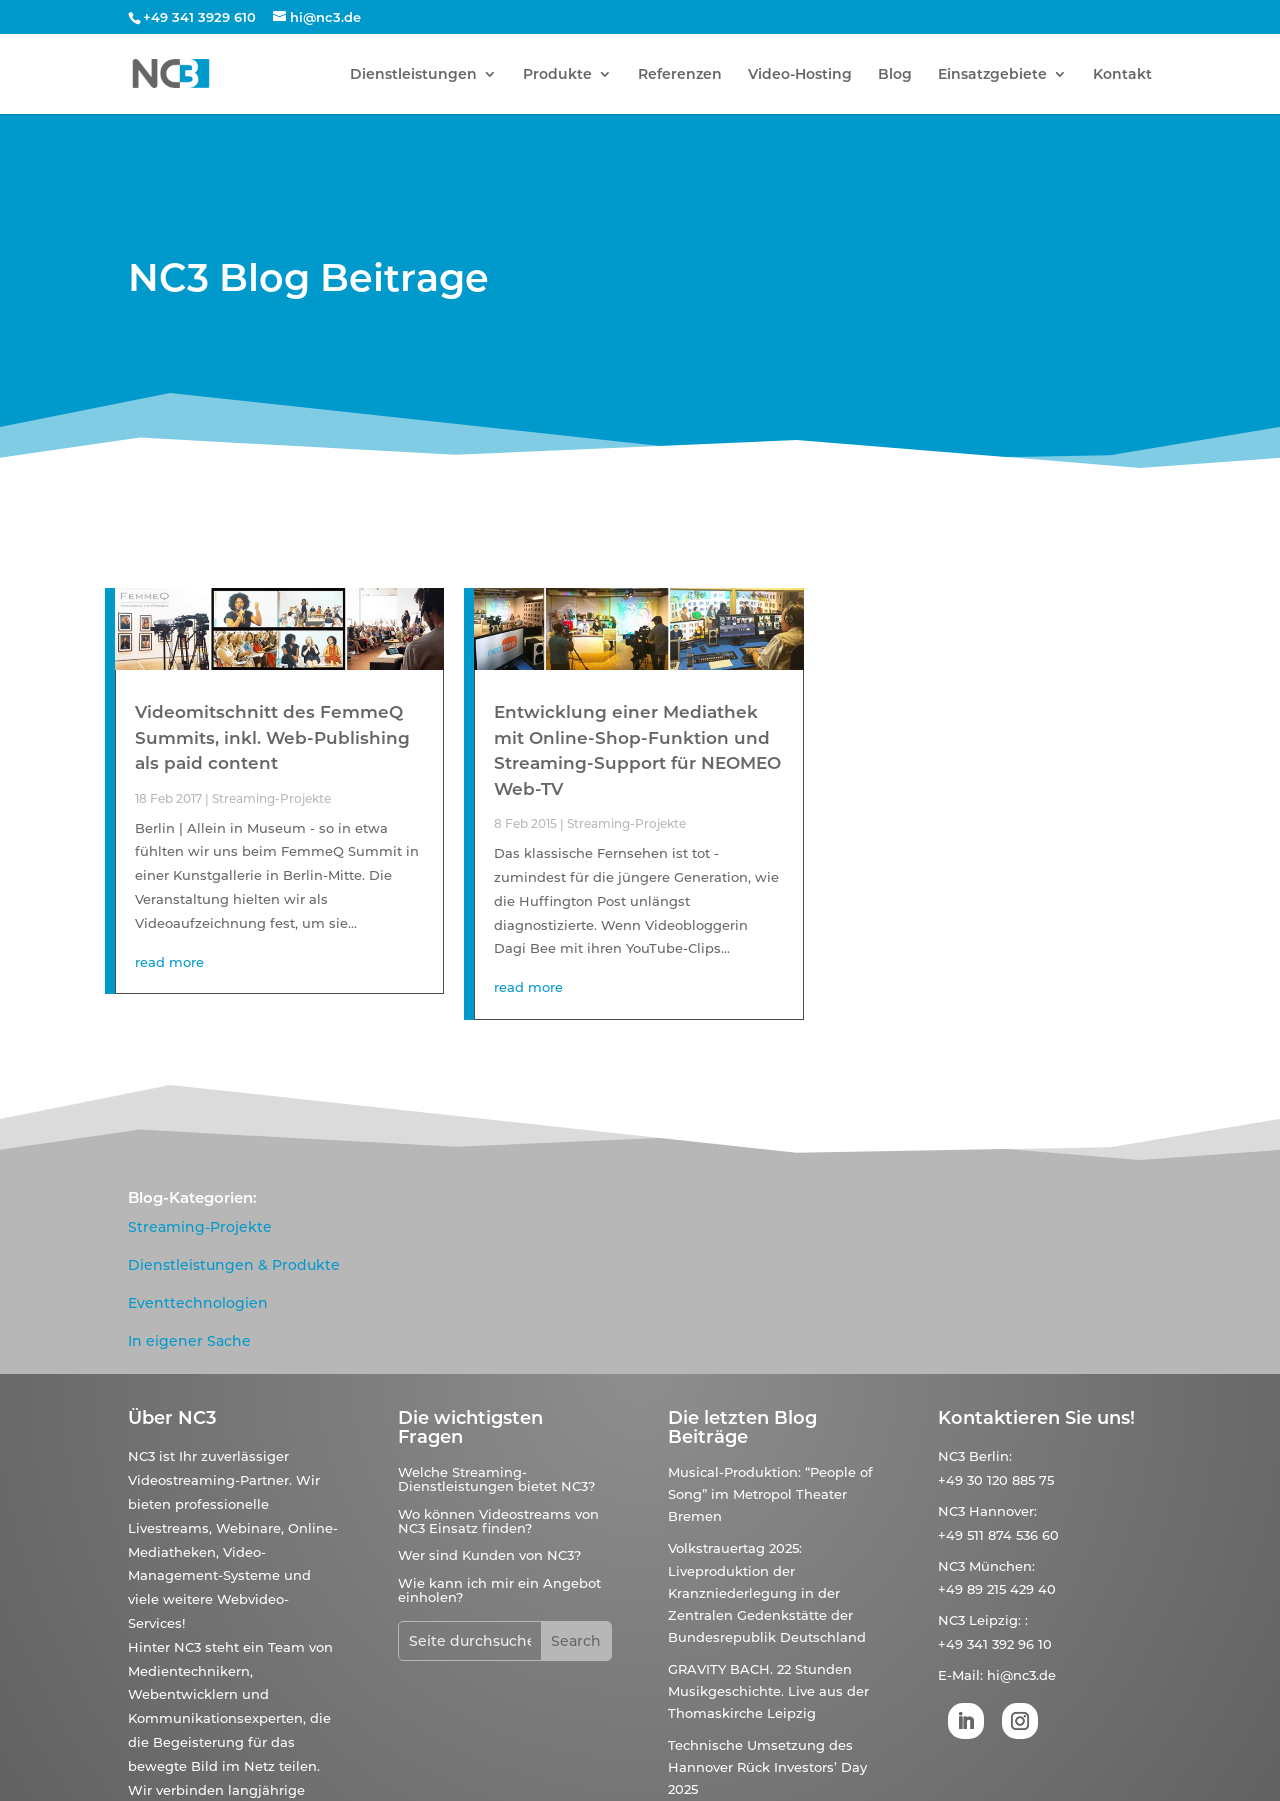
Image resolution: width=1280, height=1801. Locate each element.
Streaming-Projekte (271, 798)
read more (169, 962)
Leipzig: (995, 1620)
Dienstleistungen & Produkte (234, 1265)
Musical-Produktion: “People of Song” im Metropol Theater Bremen (770, 1494)
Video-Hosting (800, 75)
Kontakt (1122, 75)
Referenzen (680, 75)
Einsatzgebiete (992, 75)
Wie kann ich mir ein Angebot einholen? (499, 1590)
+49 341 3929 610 (199, 17)
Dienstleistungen (413, 75)
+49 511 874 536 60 (998, 1535)
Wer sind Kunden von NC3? (489, 1555)
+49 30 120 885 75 (996, 1480)
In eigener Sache (189, 1341)
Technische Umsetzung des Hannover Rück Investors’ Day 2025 (767, 1767)
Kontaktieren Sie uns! (1036, 1418)
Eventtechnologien (198, 1303)
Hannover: (1003, 1511)
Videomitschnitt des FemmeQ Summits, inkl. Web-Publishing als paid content (272, 737)
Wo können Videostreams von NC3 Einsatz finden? (498, 1521)
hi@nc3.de (1021, 1675)
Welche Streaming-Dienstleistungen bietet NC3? (496, 1479)
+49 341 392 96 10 (995, 1644)
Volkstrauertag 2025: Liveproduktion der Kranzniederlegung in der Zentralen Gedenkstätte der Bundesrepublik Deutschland (767, 1592)
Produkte (557, 75)
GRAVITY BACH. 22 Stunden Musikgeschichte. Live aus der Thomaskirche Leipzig (768, 1691)
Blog (895, 75)
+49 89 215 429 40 (997, 1589)
